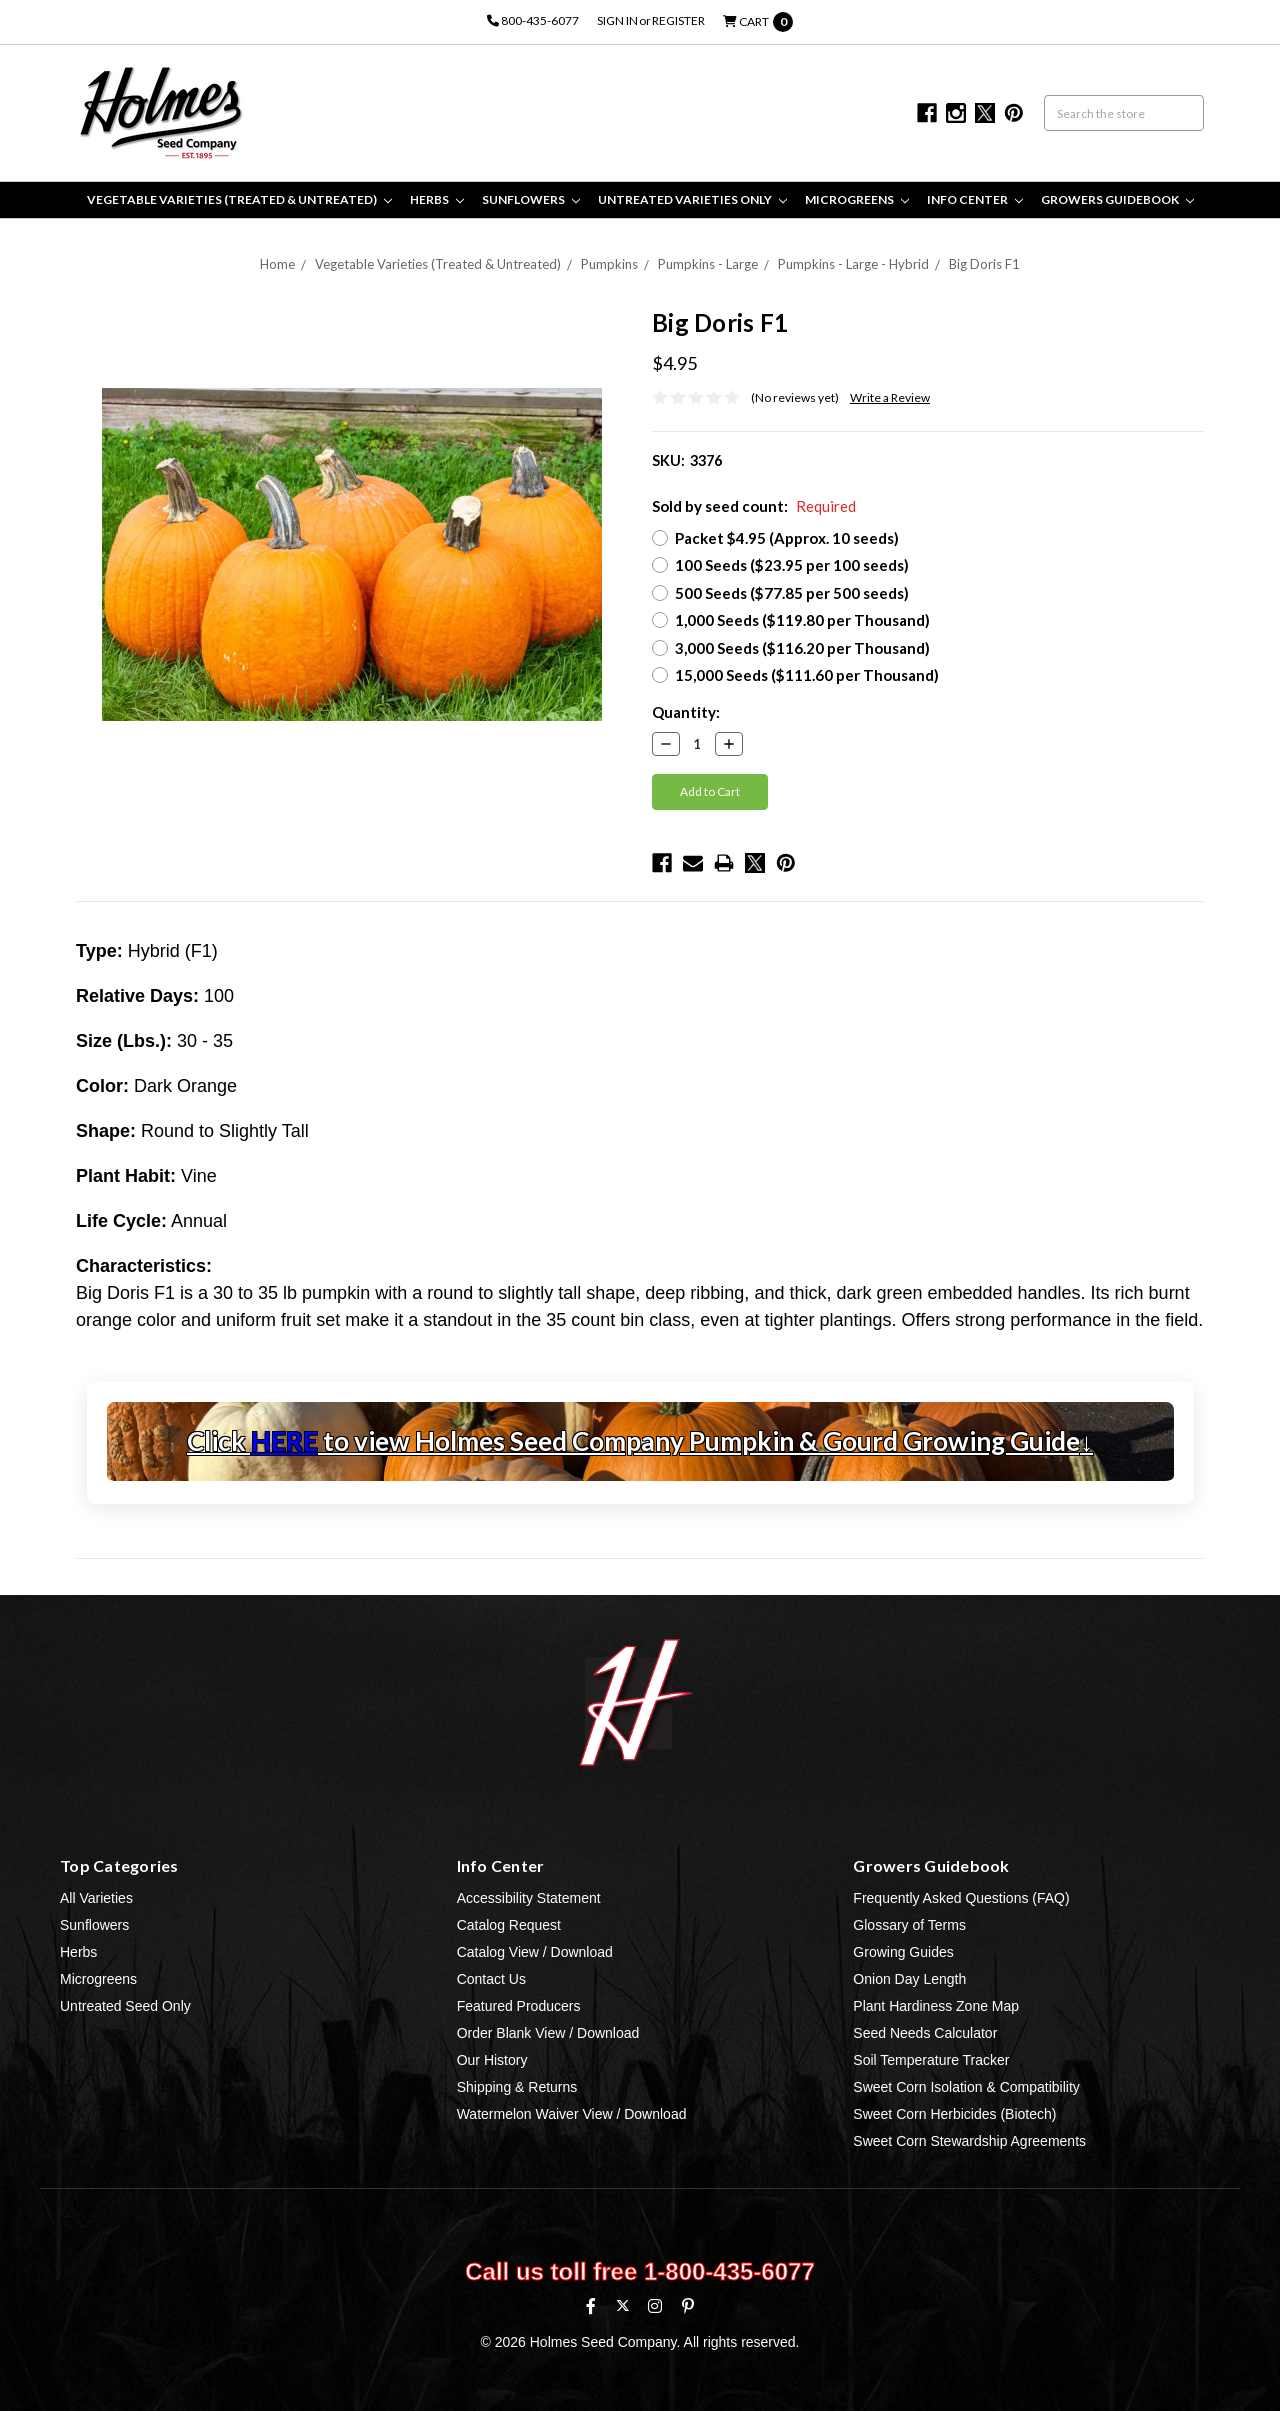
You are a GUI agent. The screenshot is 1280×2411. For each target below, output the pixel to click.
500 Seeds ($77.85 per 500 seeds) (792, 593)
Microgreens (857, 199)
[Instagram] (655, 2306)
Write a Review (890, 397)
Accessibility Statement (529, 1898)
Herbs (437, 199)
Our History (492, 2060)
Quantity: (686, 712)
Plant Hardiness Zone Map (936, 2006)
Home (277, 264)
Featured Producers (519, 2006)
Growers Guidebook (1117, 199)
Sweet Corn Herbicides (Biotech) (954, 2114)
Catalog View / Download (535, 1952)
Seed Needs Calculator (925, 2033)
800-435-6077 (533, 20)
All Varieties (96, 1898)
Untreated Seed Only (125, 2006)
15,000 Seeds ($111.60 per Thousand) (807, 675)
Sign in (617, 20)
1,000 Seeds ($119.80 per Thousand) (802, 620)
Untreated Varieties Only (692, 199)
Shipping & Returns (517, 2087)
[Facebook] (591, 2306)
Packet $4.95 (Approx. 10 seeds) (787, 538)
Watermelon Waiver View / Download (572, 2114)
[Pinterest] (688, 2306)
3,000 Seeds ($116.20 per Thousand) (802, 648)
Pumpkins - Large (708, 264)
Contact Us (491, 1979)
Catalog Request (509, 1925)
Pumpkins (609, 264)
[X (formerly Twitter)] (622, 2305)
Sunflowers (531, 199)
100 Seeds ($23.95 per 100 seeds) (792, 565)
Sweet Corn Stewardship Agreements (969, 2141)
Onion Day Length (909, 1979)
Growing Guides (903, 1952)
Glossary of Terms (909, 1925)
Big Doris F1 (984, 264)
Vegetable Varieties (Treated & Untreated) (239, 199)
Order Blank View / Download (548, 2033)
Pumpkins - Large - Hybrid (853, 264)
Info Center (975, 199)
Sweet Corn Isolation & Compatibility (966, 2087)
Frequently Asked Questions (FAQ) (961, 1898)
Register (678, 20)
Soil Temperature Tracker (931, 2060)
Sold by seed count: (754, 506)
